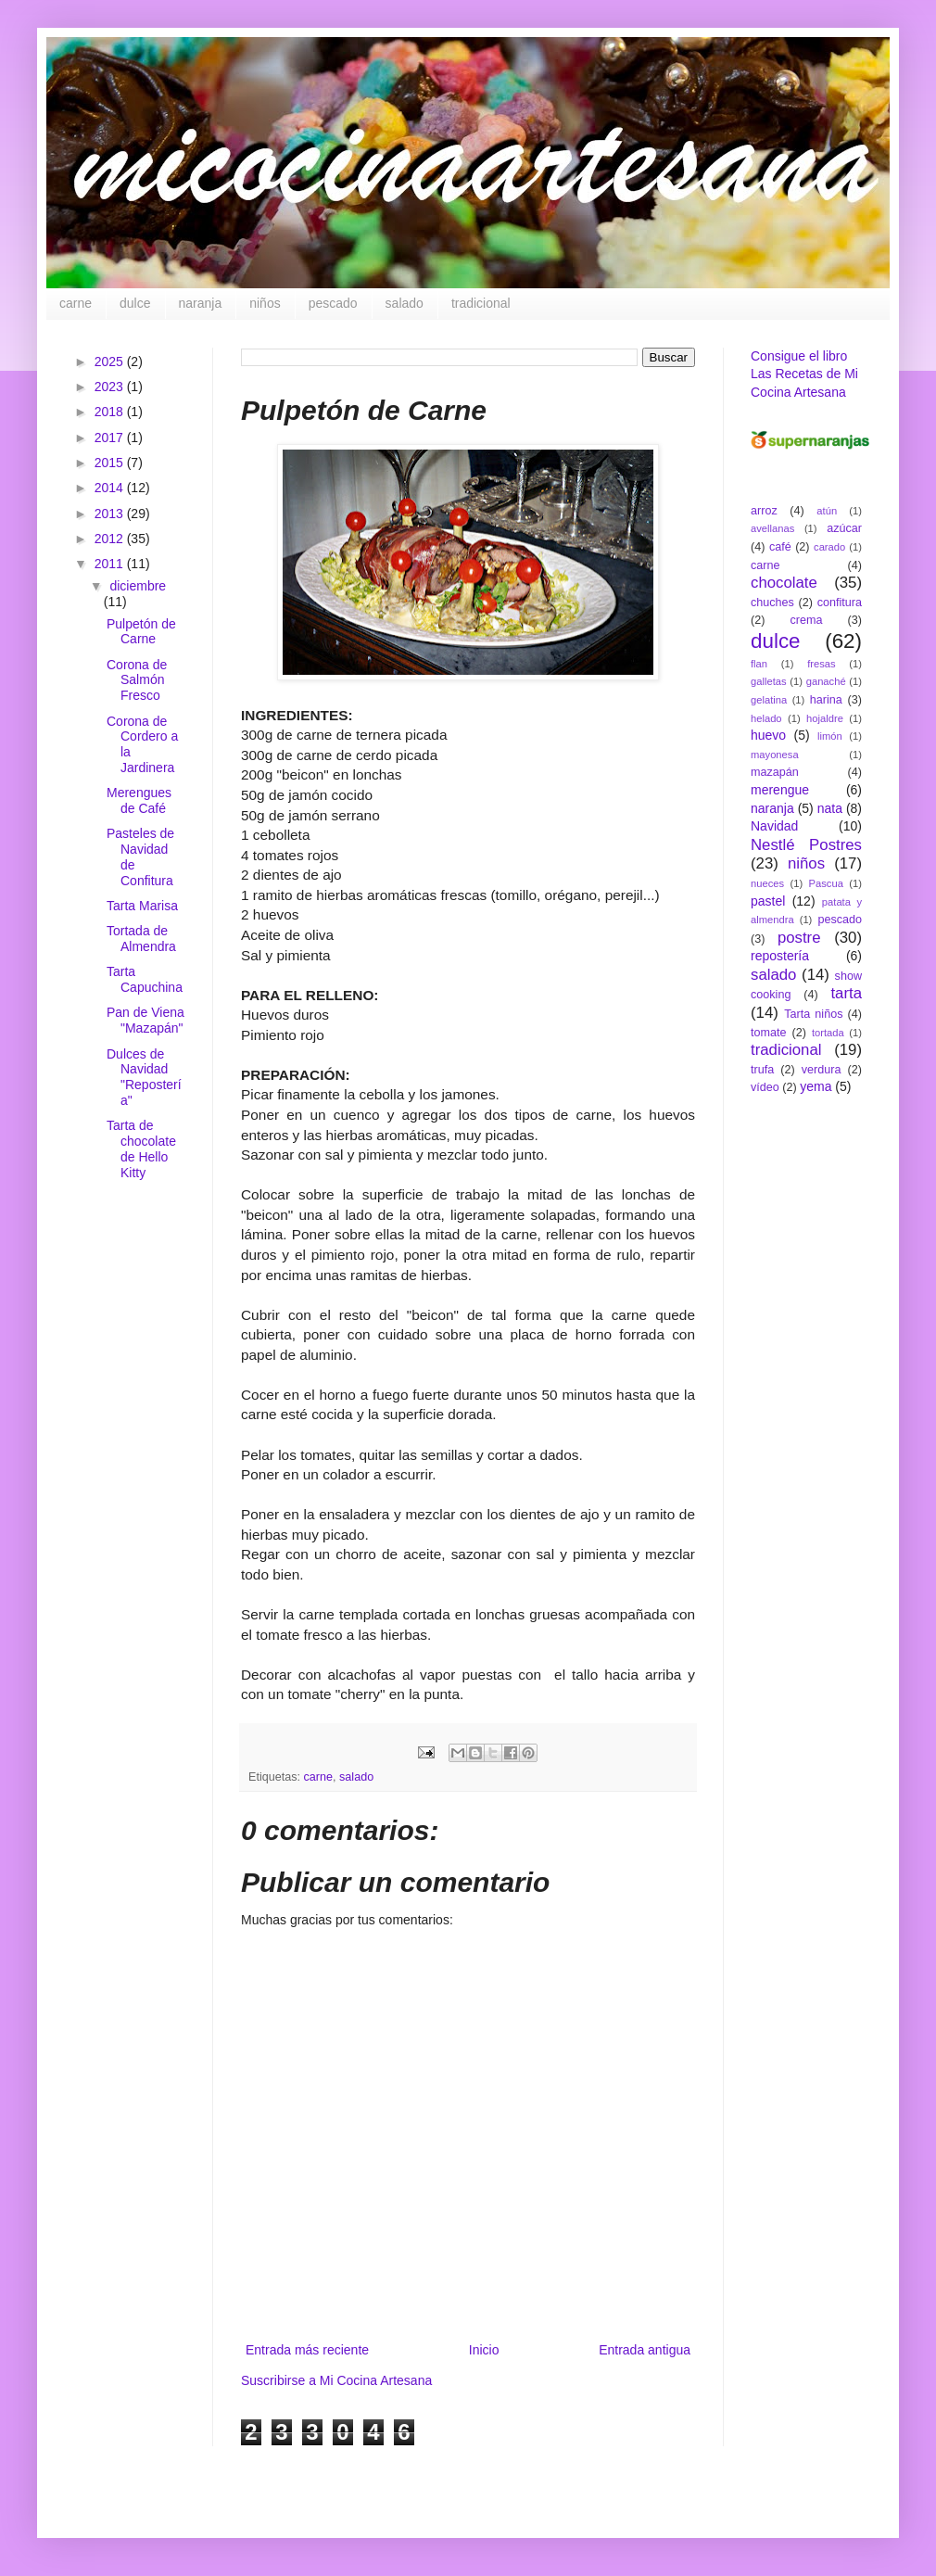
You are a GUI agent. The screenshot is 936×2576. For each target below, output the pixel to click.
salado (405, 303)
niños (264, 303)
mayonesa (775, 754)
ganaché (826, 681)
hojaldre (824, 718)
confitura (839, 602)
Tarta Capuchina (145, 979)
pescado (333, 303)
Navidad (774, 825)
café (780, 546)
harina (826, 699)
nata (829, 808)
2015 (111, 462)
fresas (821, 663)
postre (799, 937)
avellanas (772, 528)
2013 (111, 513)
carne (75, 303)
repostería (780, 955)
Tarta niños (813, 1014)
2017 (111, 437)
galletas (769, 681)
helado (766, 718)
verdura (821, 1069)
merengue (780, 789)
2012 (111, 538)
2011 (111, 563)
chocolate (784, 582)
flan (759, 663)
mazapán (775, 772)
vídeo (765, 1087)
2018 (111, 411)
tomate (769, 1032)
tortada (828, 1032)
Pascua (826, 883)
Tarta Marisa (142, 905)
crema (807, 620)
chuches (772, 602)
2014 (111, 487)
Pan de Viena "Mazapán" (145, 1020)
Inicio (484, 2349)
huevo (768, 735)
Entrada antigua (644, 2349)
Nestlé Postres (806, 845)
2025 (111, 361)
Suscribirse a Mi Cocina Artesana (336, 2380)
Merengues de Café (139, 800)
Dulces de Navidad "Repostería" (144, 1077)
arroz (764, 510)
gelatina (769, 699)
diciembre (137, 585)
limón (829, 736)
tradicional (481, 303)
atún (826, 510)
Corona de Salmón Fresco (137, 680)
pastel (768, 901)
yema (815, 1086)
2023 (111, 386)
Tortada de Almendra (141, 938)
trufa (762, 1069)
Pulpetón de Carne (141, 631)
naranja (200, 303)
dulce (135, 303)
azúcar (844, 528)
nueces (767, 883)
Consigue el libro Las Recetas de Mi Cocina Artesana (804, 374)
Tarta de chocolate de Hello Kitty (141, 1148)
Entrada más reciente (307, 2349)
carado (829, 546)
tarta (846, 993)
